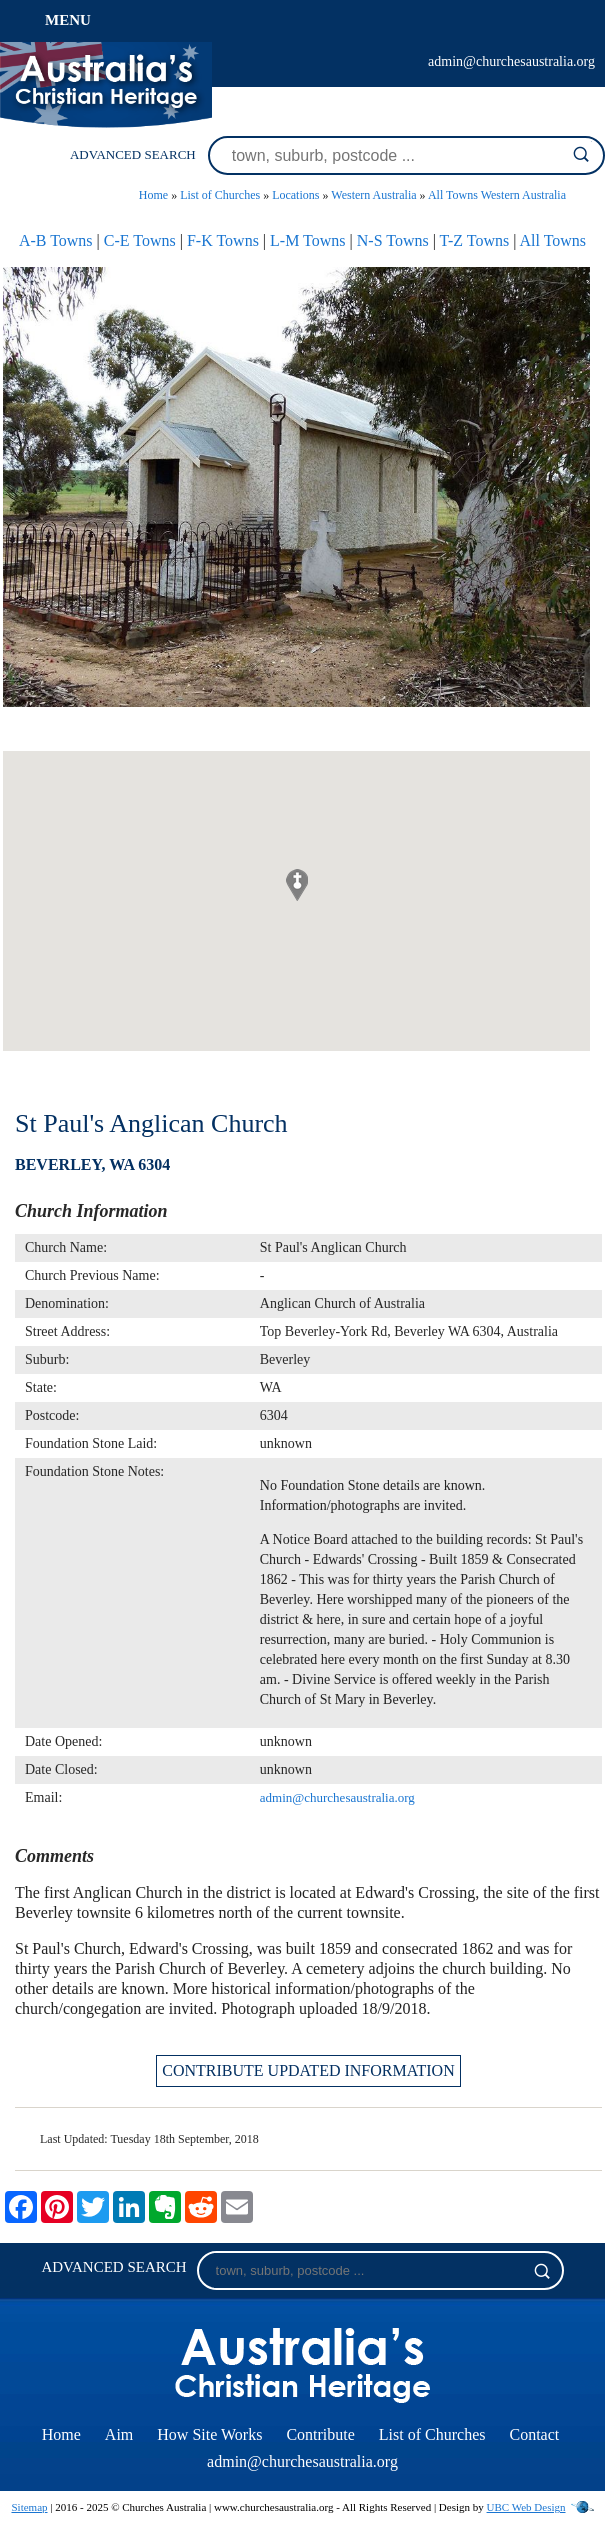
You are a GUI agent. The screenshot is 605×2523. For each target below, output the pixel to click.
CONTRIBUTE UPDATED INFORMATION (308, 2070)
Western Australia (373, 195)
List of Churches (220, 195)
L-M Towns (307, 240)
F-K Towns (223, 240)
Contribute (320, 2434)
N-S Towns (393, 240)
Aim (119, 2434)
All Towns (553, 240)
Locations (295, 195)
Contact (534, 2434)
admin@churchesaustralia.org (511, 61)
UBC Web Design (526, 2507)
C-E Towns (140, 240)
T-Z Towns (475, 240)
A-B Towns (56, 240)
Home (153, 195)
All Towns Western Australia (497, 195)
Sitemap (29, 2507)
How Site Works (209, 2434)
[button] (297, 885)
